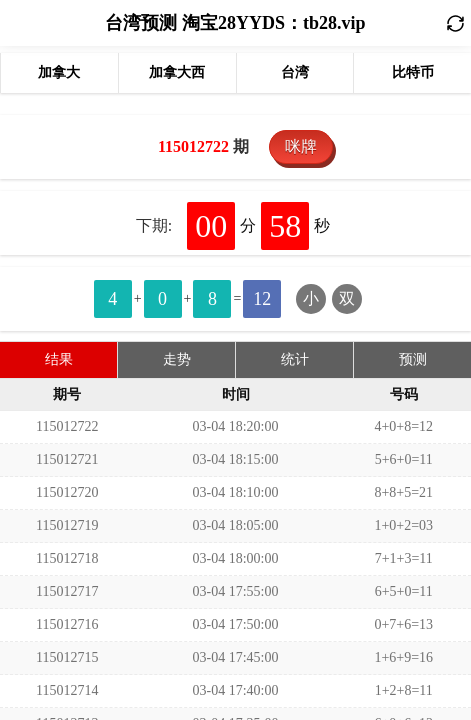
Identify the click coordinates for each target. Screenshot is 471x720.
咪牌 (301, 146)
